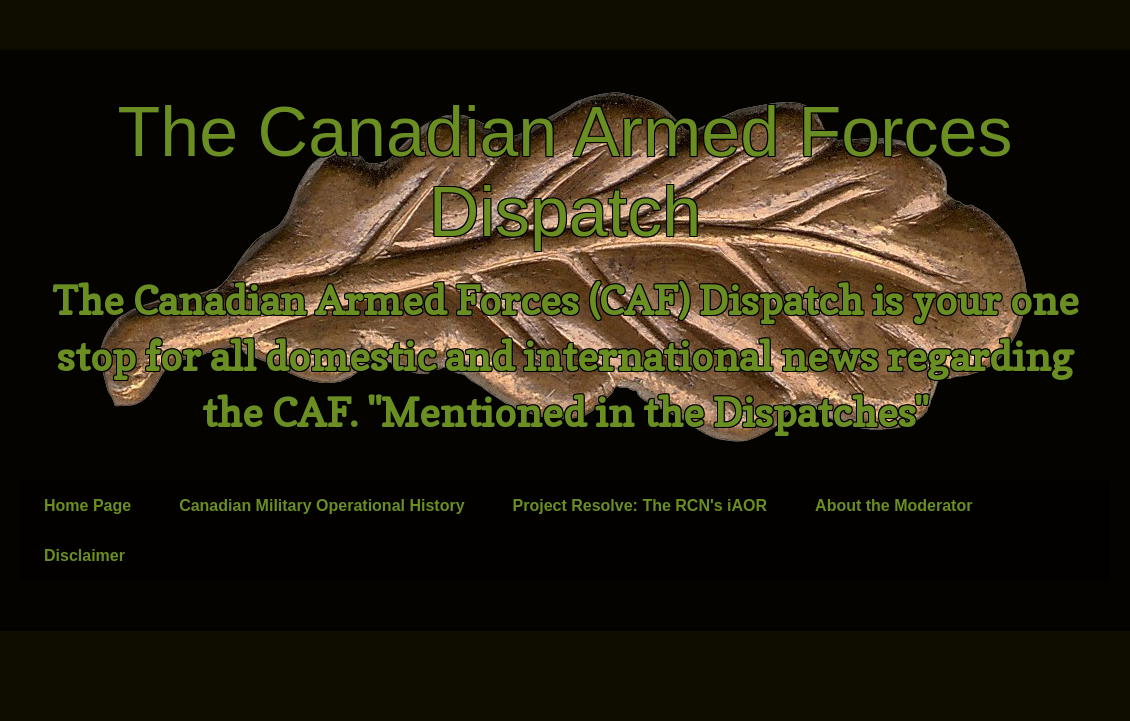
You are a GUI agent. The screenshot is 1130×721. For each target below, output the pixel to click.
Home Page (87, 505)
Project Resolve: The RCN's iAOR (640, 505)
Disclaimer (84, 555)
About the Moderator (893, 505)
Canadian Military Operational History (321, 505)
